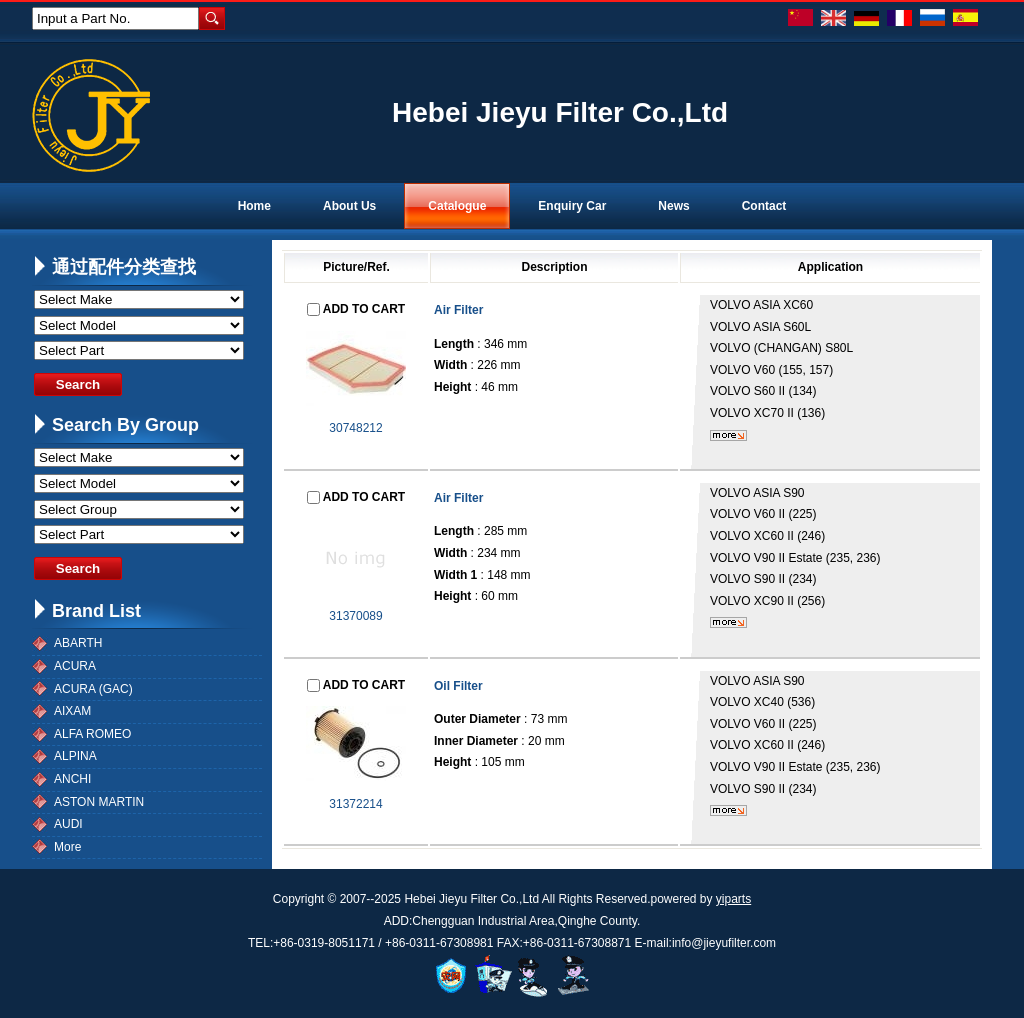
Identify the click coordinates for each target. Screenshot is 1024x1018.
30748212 (355, 428)
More (67, 847)
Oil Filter (458, 686)
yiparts (733, 899)
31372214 (355, 804)
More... (728, 435)
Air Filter (458, 310)
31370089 (355, 616)
